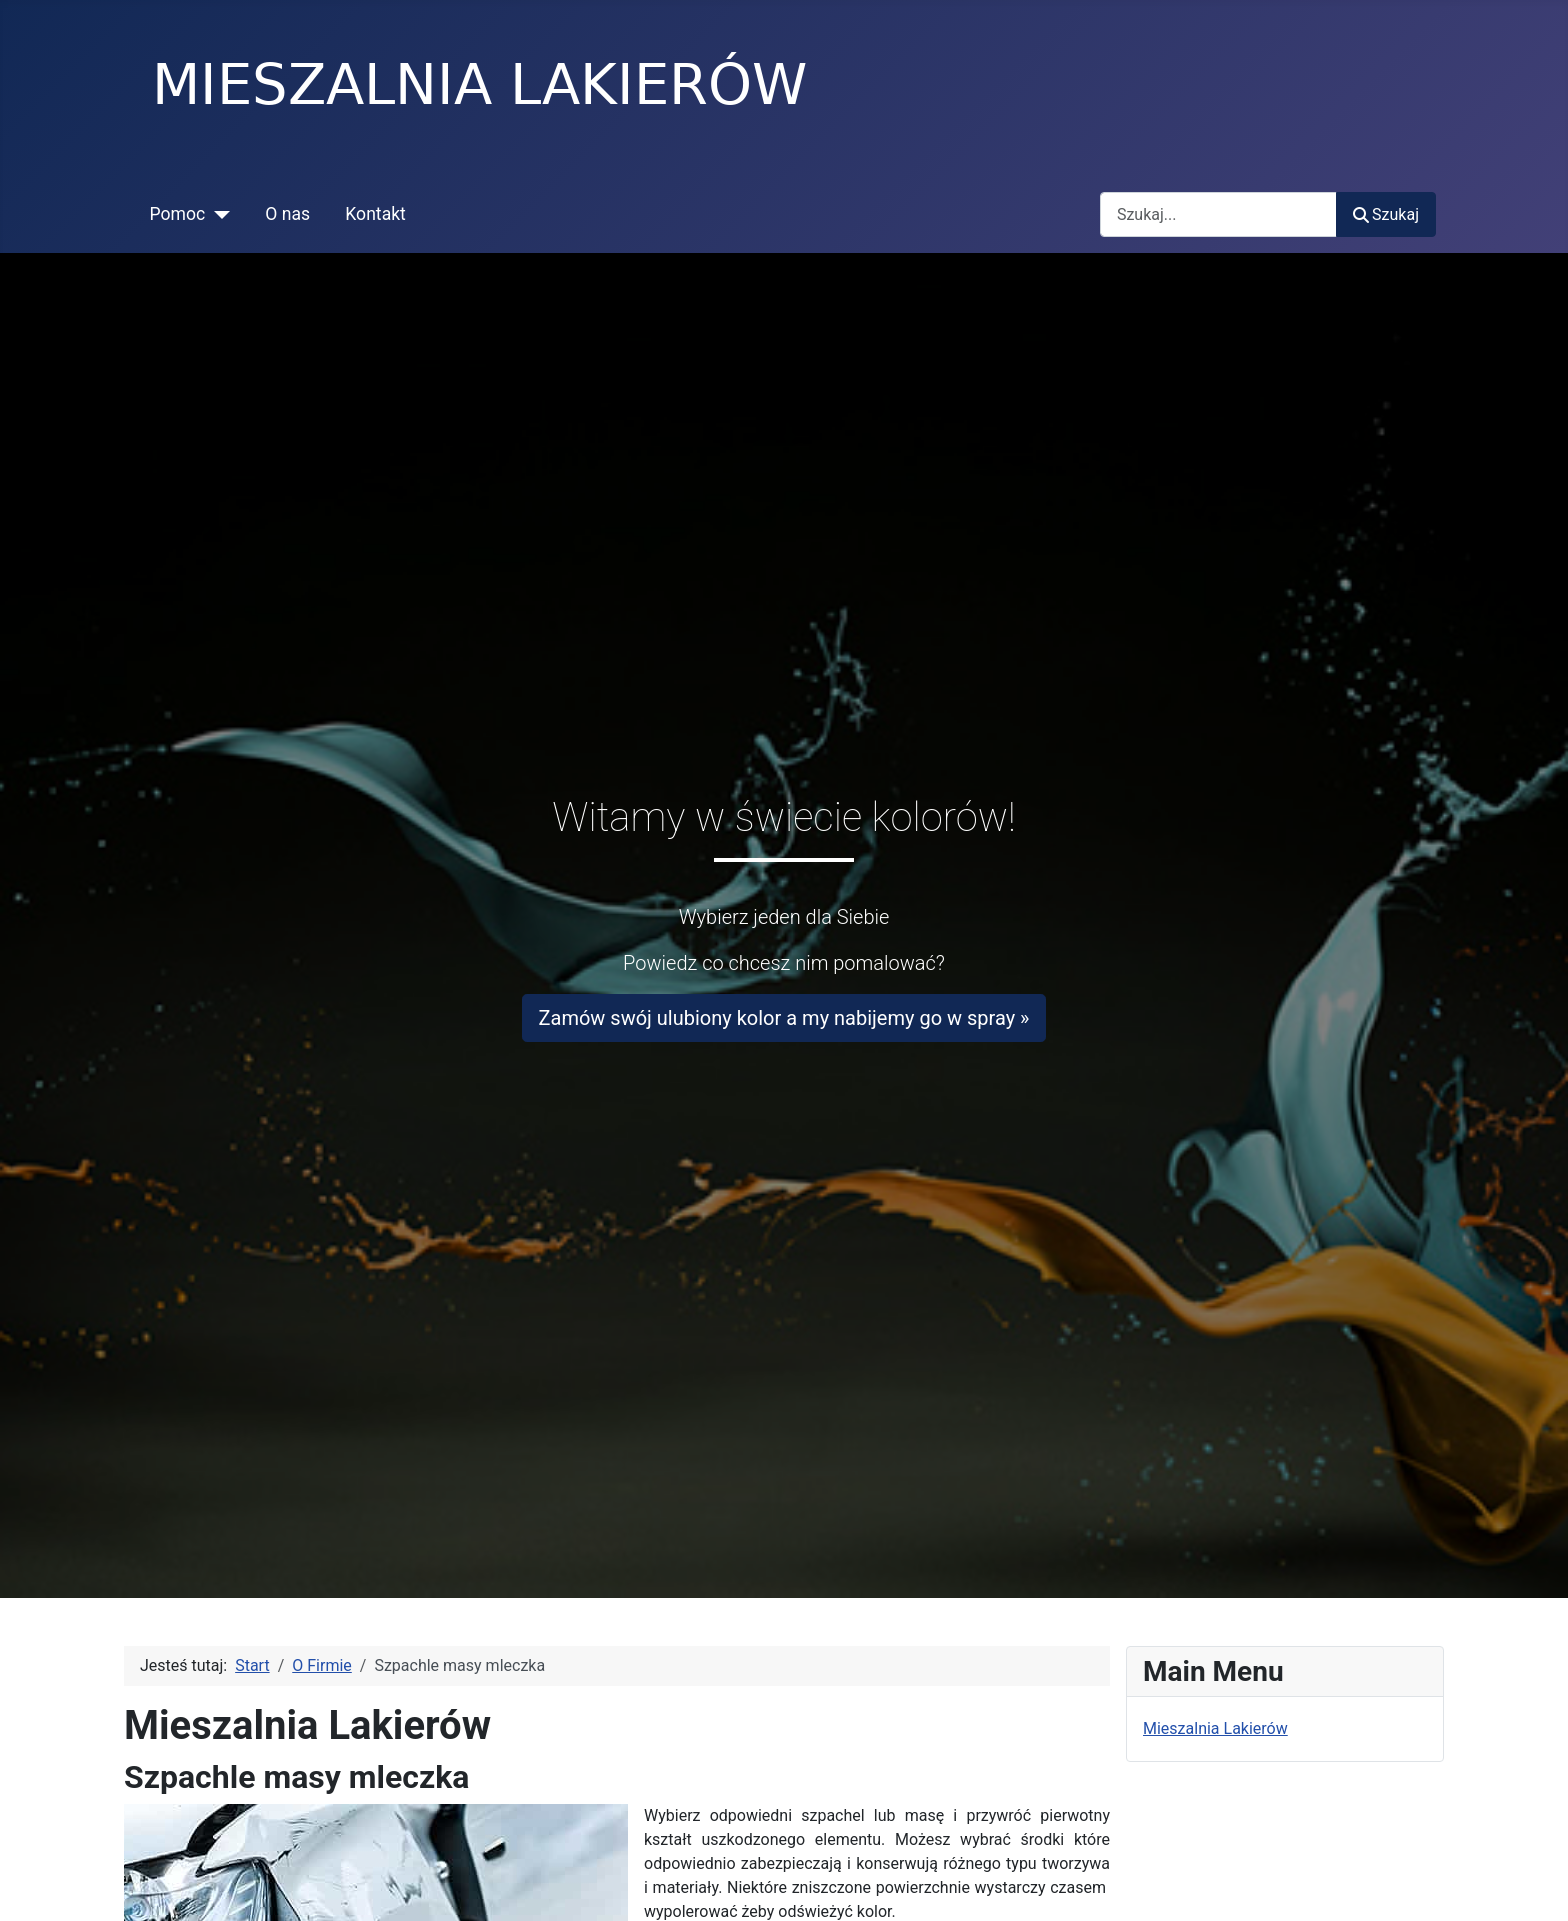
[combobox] (1218, 214)
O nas (287, 214)
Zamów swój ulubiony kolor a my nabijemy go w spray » (784, 1018)
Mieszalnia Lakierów (1215, 1728)
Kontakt (375, 214)
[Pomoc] (217, 214)
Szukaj (1386, 214)
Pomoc (178, 214)
